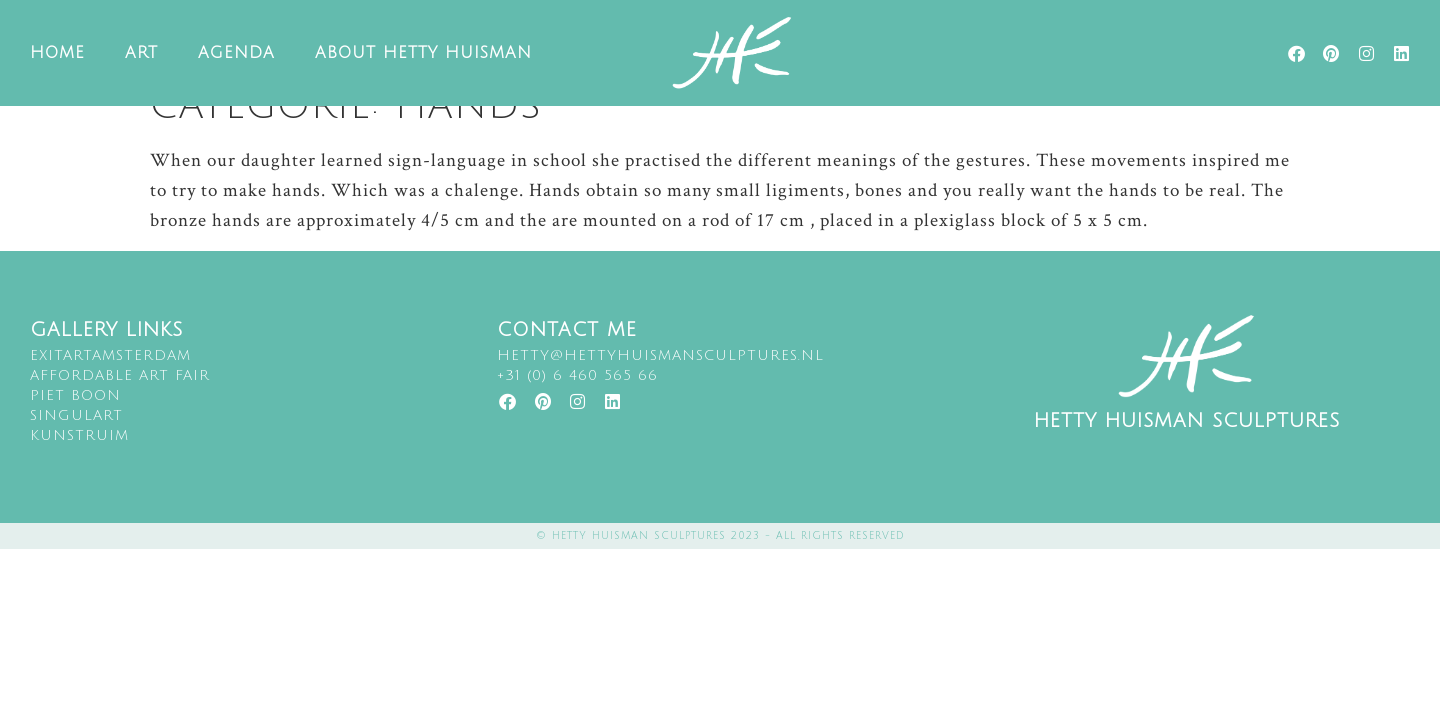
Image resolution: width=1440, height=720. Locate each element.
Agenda (236, 53)
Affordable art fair (120, 405)
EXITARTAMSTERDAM (110, 385)
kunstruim (79, 465)
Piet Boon (75, 425)
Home (57, 53)
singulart (76, 445)
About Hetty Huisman (423, 53)
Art (141, 53)
